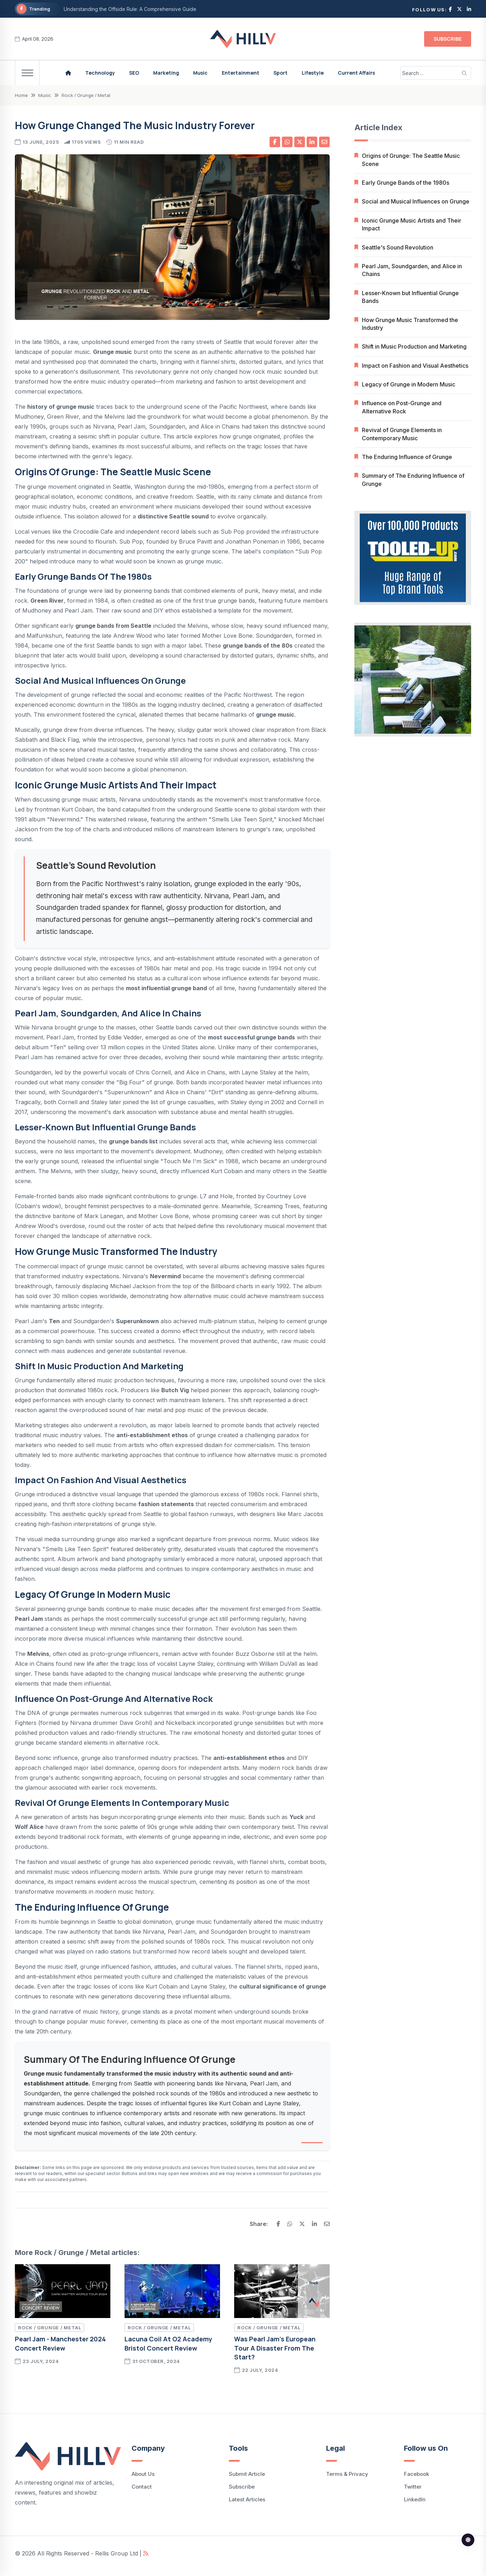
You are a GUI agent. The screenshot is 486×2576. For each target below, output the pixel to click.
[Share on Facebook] (278, 2223)
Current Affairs (356, 72)
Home (21, 95)
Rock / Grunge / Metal (86, 95)
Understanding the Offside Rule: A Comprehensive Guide (130, 9)
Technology (100, 72)
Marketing (166, 72)
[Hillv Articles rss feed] (145, 2553)
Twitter (413, 2486)
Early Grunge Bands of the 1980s (405, 182)
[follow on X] (459, 9)
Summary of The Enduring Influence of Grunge (413, 479)
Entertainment (240, 72)
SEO (134, 72)
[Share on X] (299, 142)
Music (200, 72)
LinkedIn (415, 2499)
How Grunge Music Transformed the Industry (410, 323)
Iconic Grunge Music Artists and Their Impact (411, 224)
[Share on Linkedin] (312, 142)
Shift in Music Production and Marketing (414, 346)
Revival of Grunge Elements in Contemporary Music (402, 434)
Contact (142, 2486)
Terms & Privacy (347, 2474)
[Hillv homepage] (68, 73)
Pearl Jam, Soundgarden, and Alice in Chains (412, 270)
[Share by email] (324, 142)
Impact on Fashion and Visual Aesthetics (415, 365)
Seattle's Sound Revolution (397, 247)
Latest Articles (247, 2499)
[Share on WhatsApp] (289, 2223)
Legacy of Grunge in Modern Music (408, 384)
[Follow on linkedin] (469, 9)
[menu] (27, 73)
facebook (416, 2474)
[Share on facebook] (275, 142)
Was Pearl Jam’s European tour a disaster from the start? (275, 2348)
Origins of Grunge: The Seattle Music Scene (411, 159)
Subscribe (448, 38)
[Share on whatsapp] (287, 142)
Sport (280, 72)
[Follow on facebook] (450, 9)
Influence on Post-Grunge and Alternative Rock (401, 407)
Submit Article (247, 2474)
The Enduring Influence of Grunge (407, 456)
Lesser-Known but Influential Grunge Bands (410, 296)
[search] (465, 72)
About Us (143, 2474)
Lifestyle (313, 72)
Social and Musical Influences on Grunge (415, 201)
